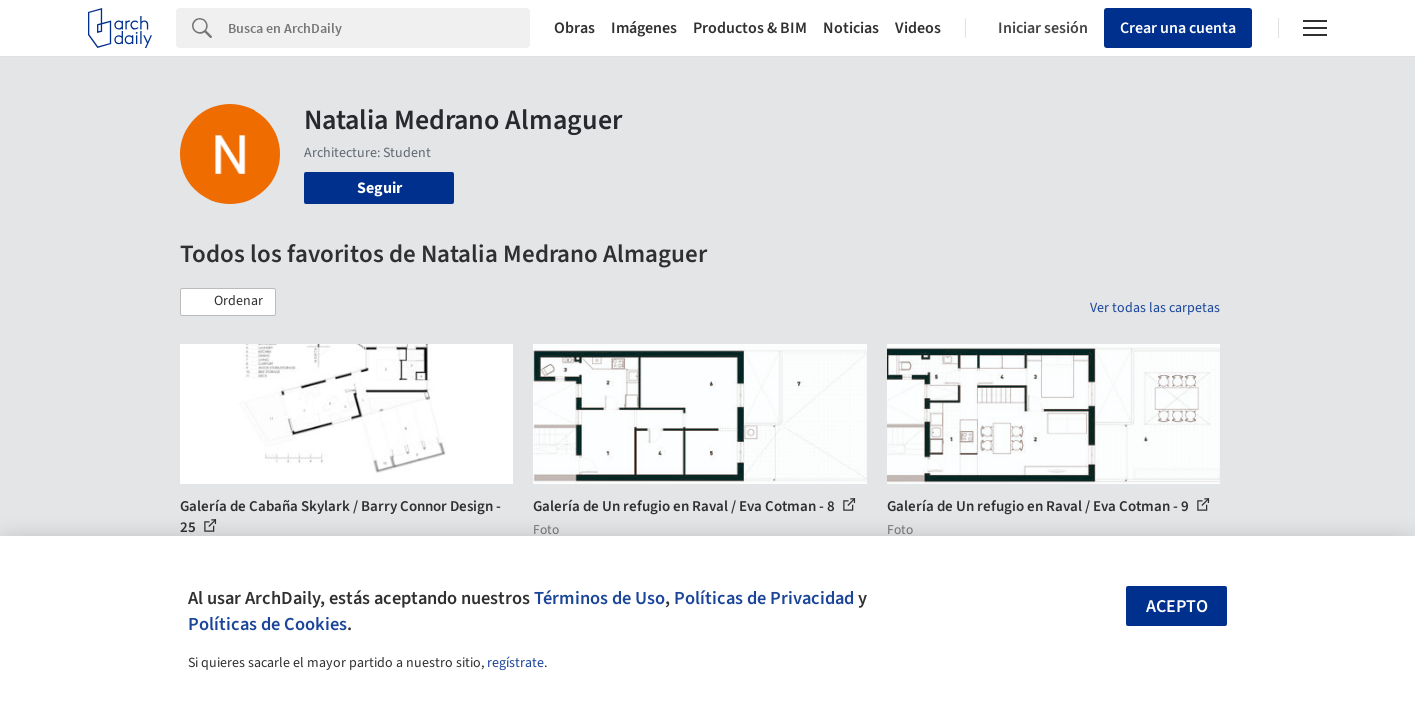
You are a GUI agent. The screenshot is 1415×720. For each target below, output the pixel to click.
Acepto (1177, 606)
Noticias (851, 28)
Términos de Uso (599, 598)
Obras (574, 28)
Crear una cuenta (1178, 28)
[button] (228, 302)
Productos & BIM (750, 28)
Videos (918, 28)
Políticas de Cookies (267, 624)
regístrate (515, 663)
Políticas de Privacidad (764, 598)
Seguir (379, 188)
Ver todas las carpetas (1155, 308)
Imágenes (644, 28)
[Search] (379, 28)
